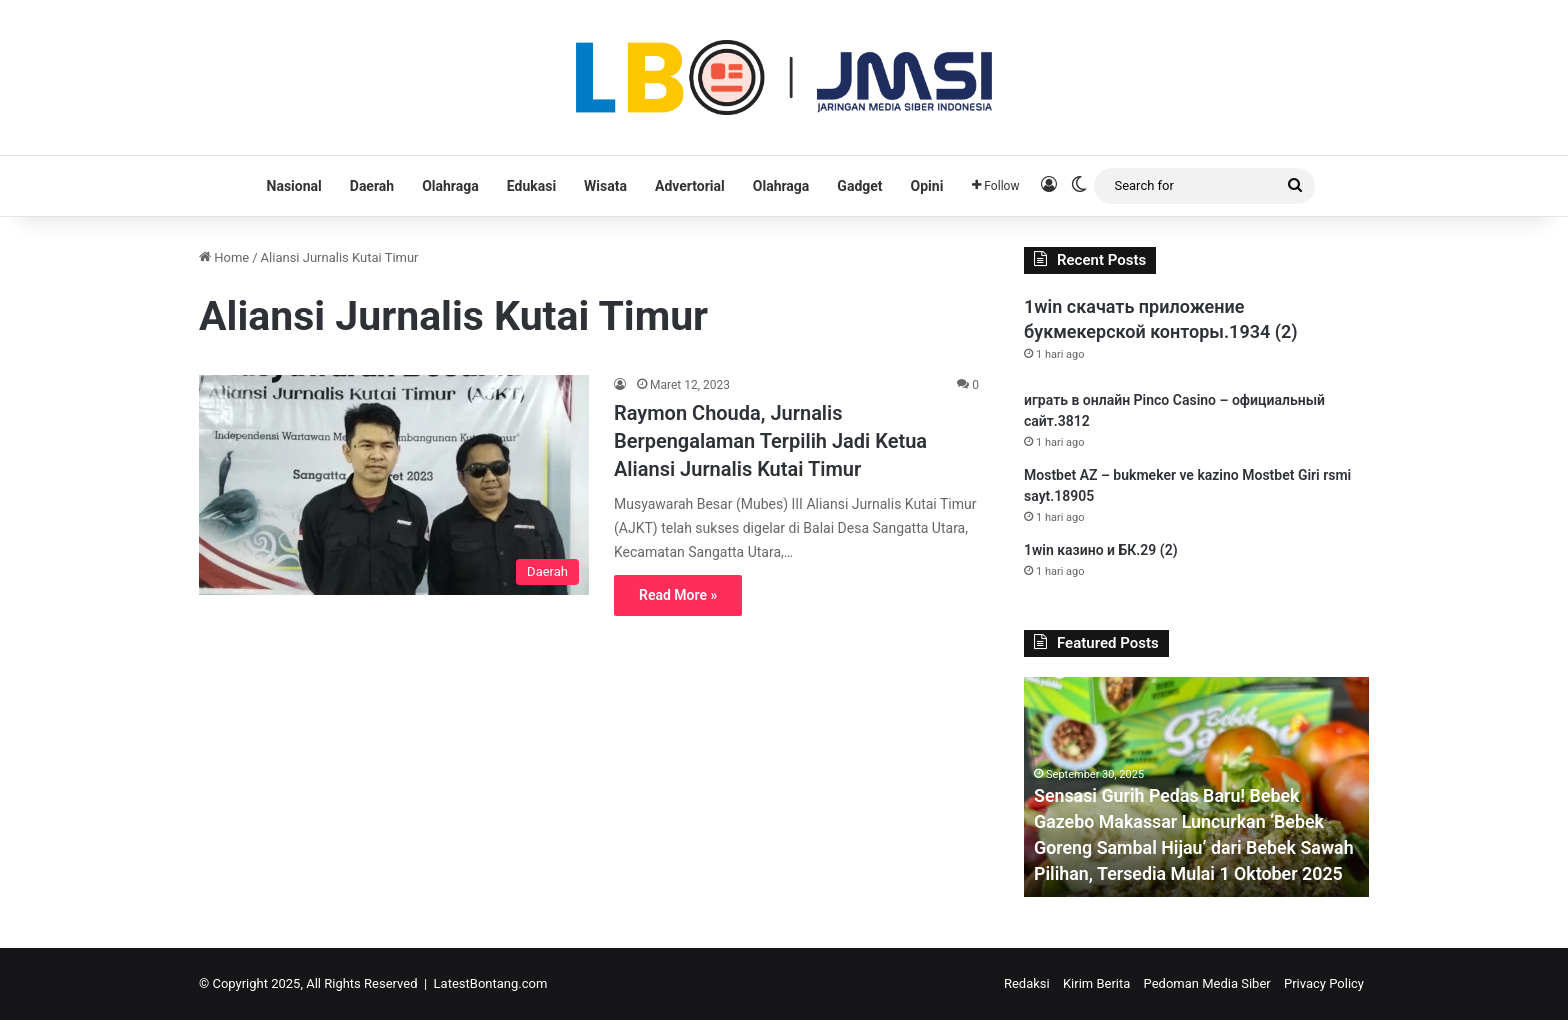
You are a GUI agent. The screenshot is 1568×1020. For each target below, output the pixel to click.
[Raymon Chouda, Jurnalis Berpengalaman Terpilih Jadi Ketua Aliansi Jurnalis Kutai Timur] (394, 485)
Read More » (678, 595)
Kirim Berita (1096, 983)
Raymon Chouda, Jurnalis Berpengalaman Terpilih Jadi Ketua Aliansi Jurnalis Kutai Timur (770, 441)
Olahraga (450, 186)
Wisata (605, 186)
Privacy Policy (1324, 983)
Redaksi (1027, 983)
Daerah (372, 186)
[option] (1196, 787)
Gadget (859, 186)
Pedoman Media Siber (1207, 983)
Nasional (294, 186)
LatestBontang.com (491, 983)
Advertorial (690, 186)
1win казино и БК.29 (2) (1101, 550)
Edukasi (531, 186)
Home (224, 257)
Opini (927, 186)
